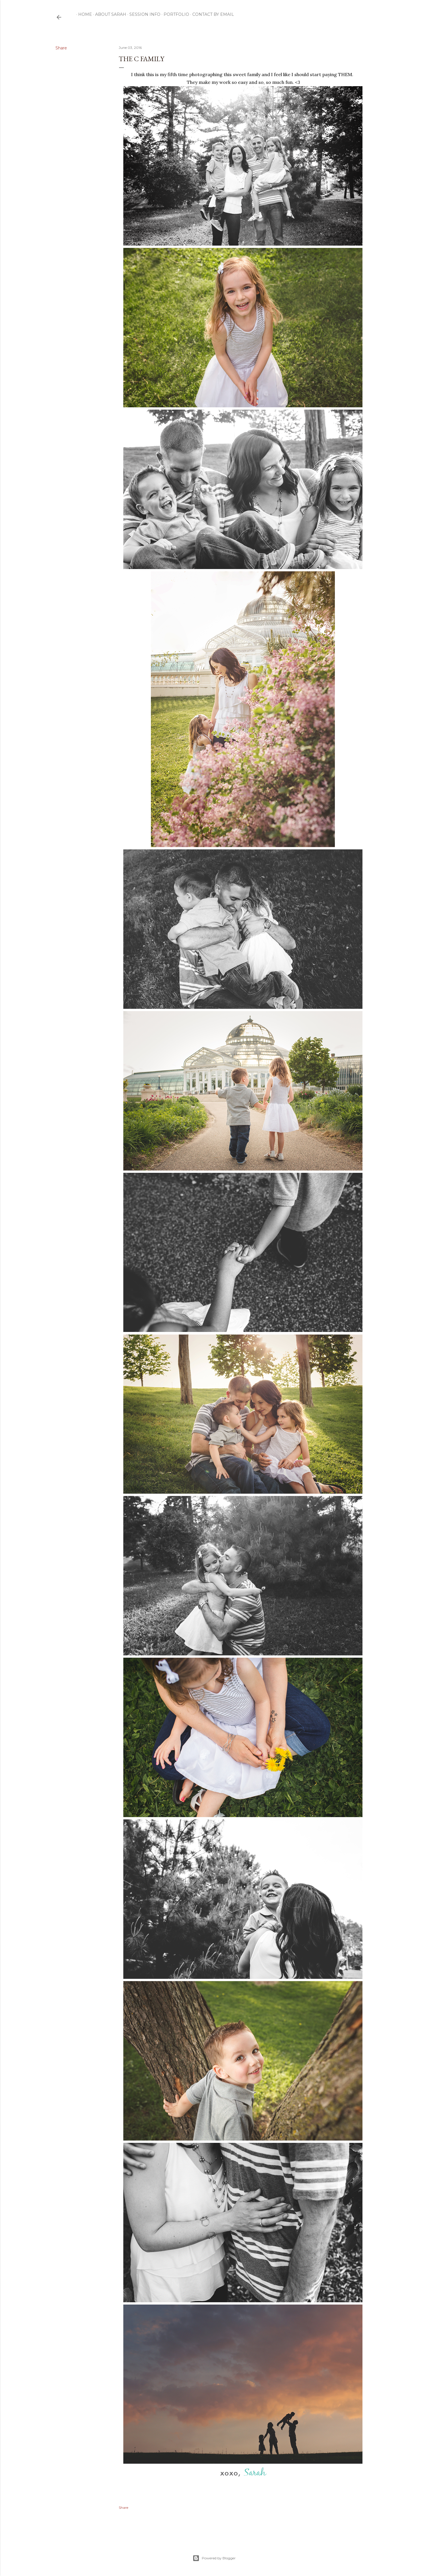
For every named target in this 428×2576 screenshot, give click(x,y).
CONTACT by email (211, 14)
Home (83, 14)
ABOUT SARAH (108, 14)
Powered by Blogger (214, 2558)
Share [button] (61, 48)
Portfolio (174, 14)
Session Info (142, 14)
